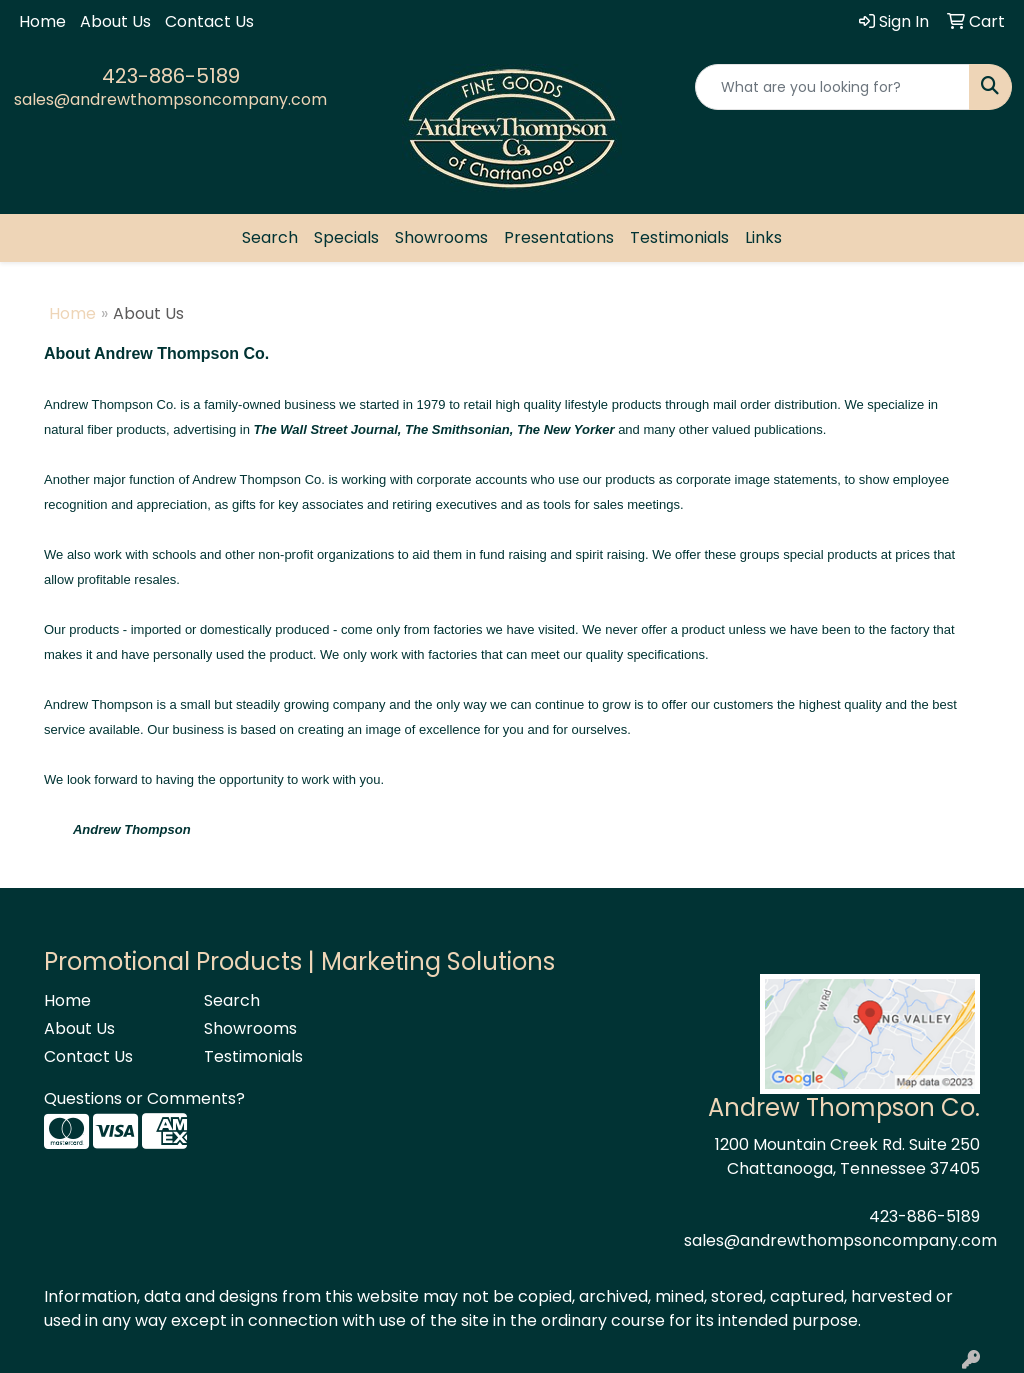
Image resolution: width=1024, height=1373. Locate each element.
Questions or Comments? (144, 1098)
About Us (115, 21)
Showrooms (441, 237)
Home (42, 21)
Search (270, 237)
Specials (346, 237)
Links (763, 237)
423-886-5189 (171, 76)
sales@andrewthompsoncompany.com (170, 99)
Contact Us (209, 21)
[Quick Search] (832, 87)
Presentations (559, 237)
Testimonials (679, 237)
